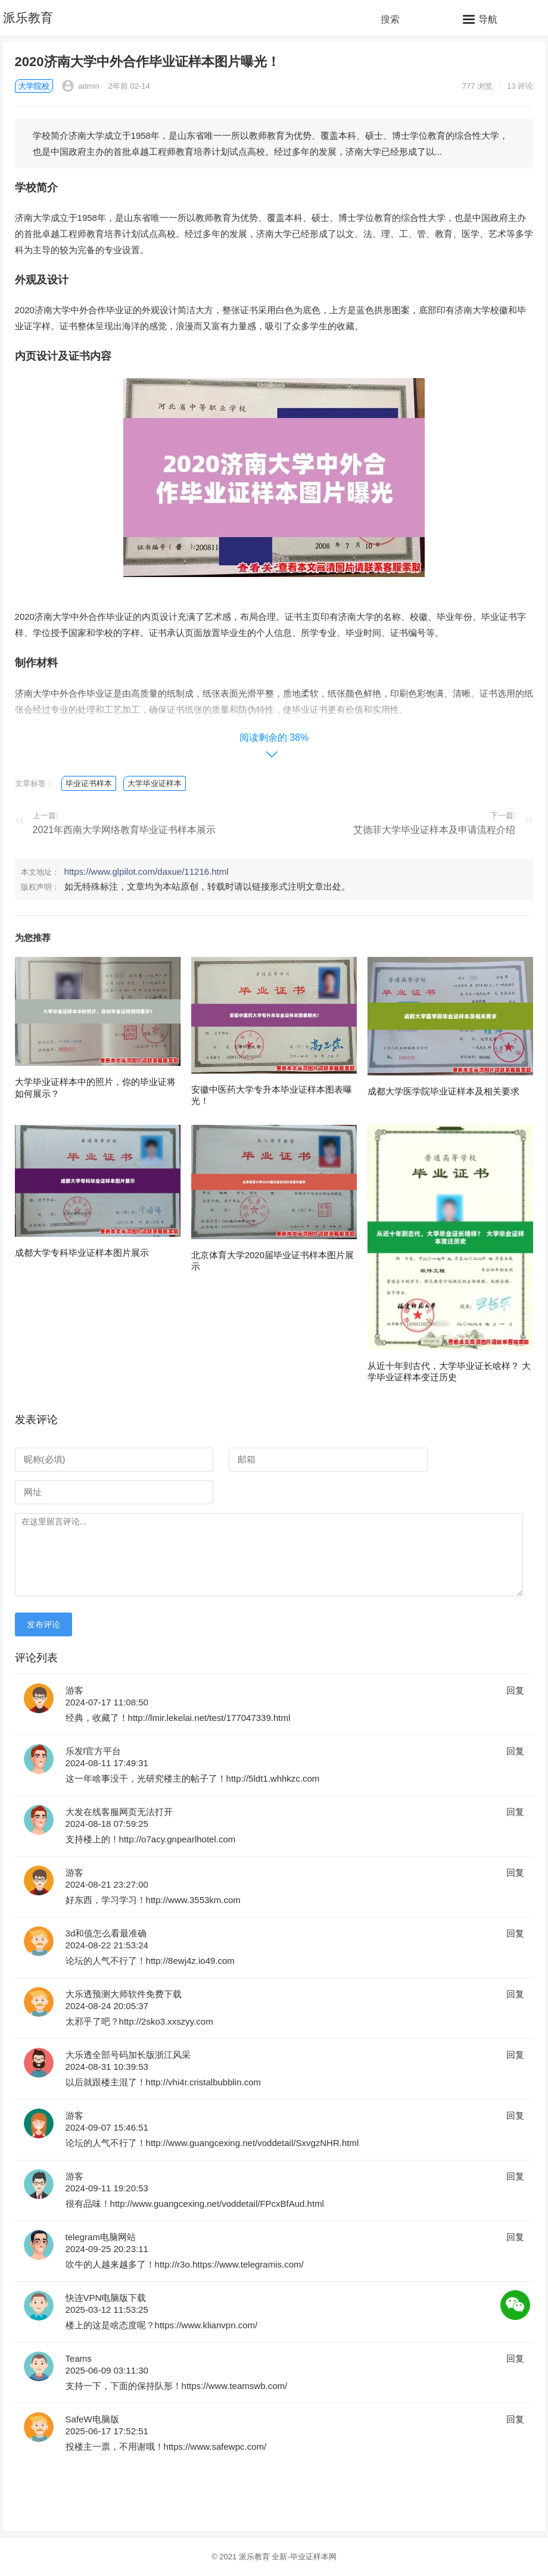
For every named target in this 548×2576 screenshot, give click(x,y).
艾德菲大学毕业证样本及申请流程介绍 (434, 830)
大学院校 (33, 86)
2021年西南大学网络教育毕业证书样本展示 (124, 830)
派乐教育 (28, 17)
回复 (515, 1690)
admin (80, 86)
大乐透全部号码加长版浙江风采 (128, 2055)
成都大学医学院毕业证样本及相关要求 (443, 1091)
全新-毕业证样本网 (304, 2556)
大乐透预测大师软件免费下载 (124, 1994)
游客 (74, 1690)
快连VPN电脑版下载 (106, 2298)
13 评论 (520, 86)
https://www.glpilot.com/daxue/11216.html (146, 871)
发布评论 (43, 1624)
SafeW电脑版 (92, 2419)
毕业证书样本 (89, 783)
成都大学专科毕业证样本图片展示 (82, 1253)
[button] (480, 19)
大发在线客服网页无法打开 (119, 1812)
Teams (79, 2358)
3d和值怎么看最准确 (106, 1933)
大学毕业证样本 (154, 783)
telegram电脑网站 (101, 2237)
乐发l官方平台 (93, 1751)
